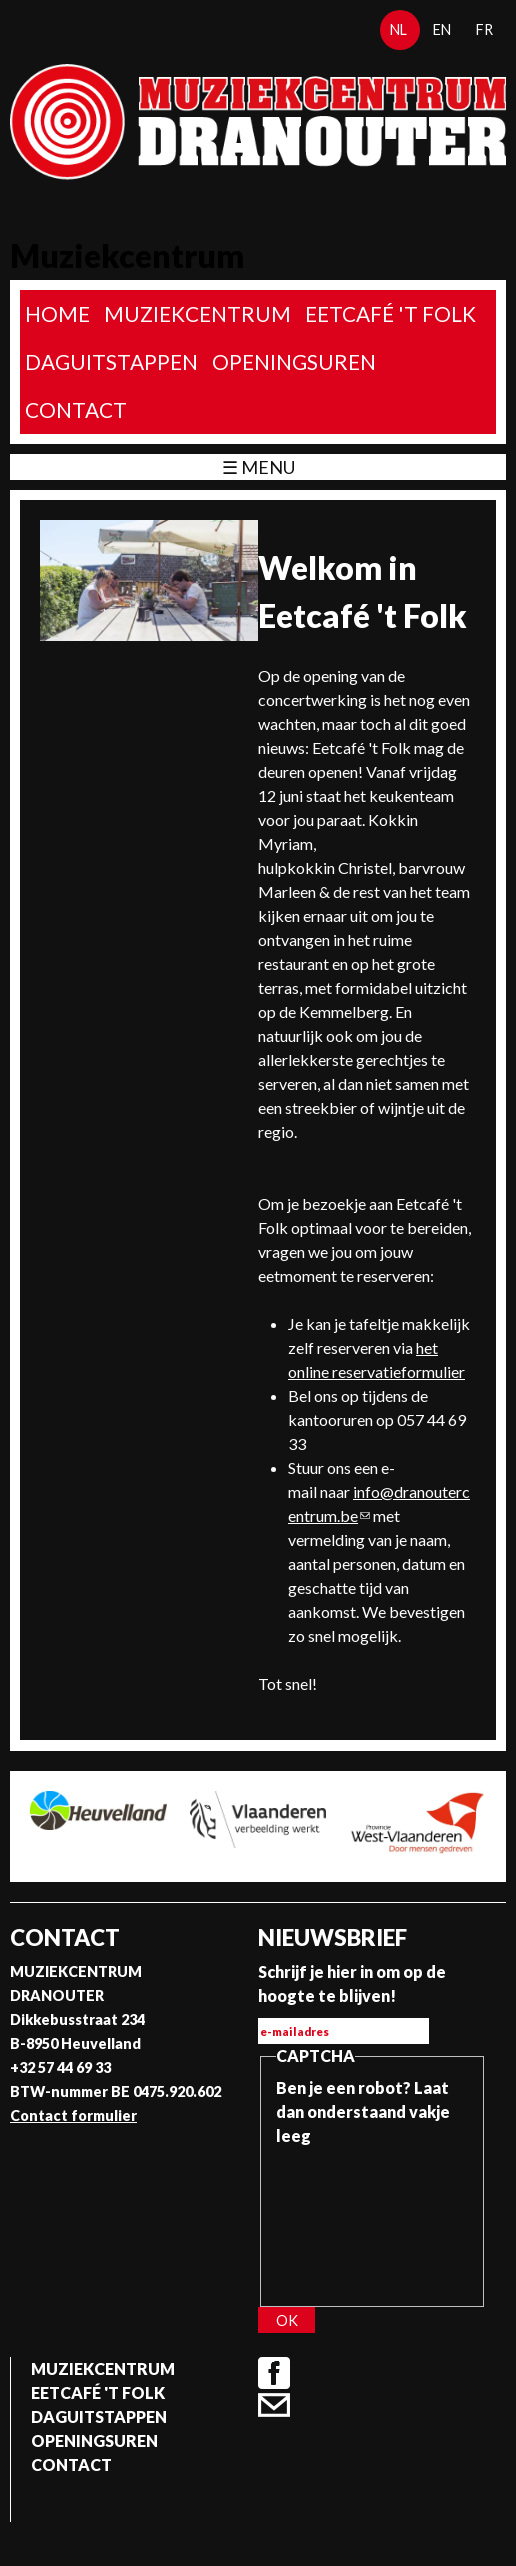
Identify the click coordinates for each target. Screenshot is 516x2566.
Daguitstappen (111, 361)
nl (398, 29)
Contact (76, 409)
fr (484, 29)
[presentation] (358, 2220)
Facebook (274, 2373)
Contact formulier (73, 2115)
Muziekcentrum (197, 313)
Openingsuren (294, 361)
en (442, 29)
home (57, 313)
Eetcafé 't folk (390, 313)
